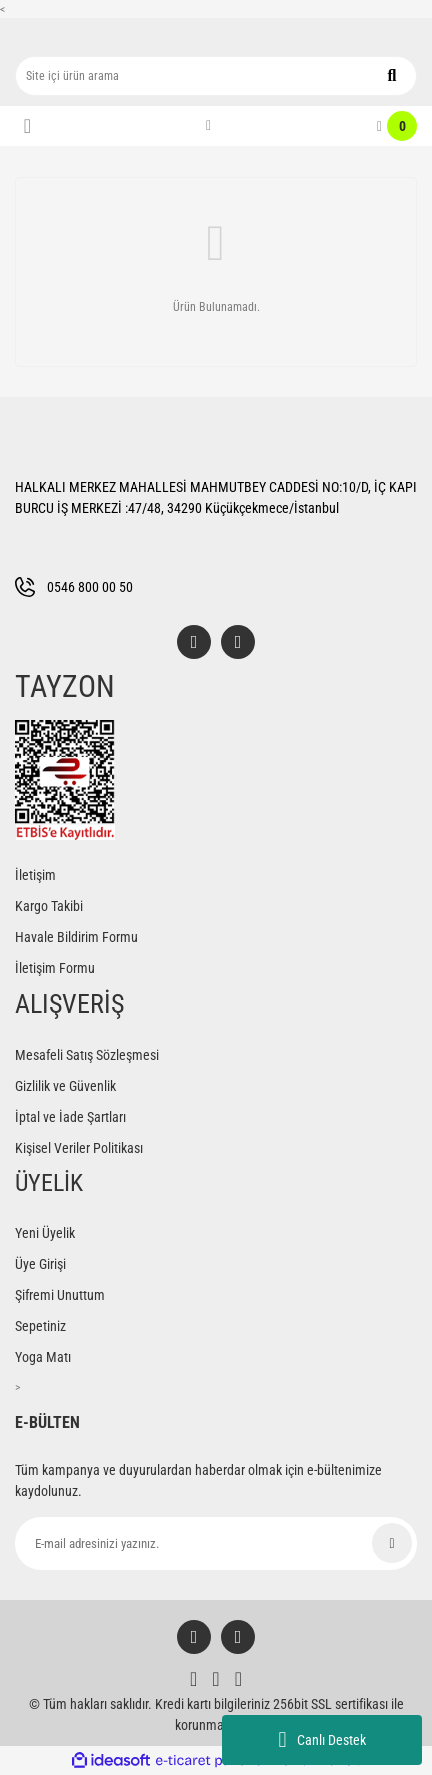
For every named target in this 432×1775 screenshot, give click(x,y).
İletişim (35, 875)
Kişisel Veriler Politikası (79, 1148)
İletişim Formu (55, 968)
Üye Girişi (40, 1264)
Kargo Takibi (49, 906)
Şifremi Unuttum (60, 1295)
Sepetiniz (40, 1326)
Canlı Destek (321, 1740)
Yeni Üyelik (45, 1233)
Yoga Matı (43, 1357)
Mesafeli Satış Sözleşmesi (87, 1055)
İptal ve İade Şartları (70, 1117)
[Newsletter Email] (216, 1543)
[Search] (216, 76)
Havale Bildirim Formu (76, 937)
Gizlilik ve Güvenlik (65, 1086)
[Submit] (392, 1543)
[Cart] (397, 126)
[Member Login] (208, 126)
